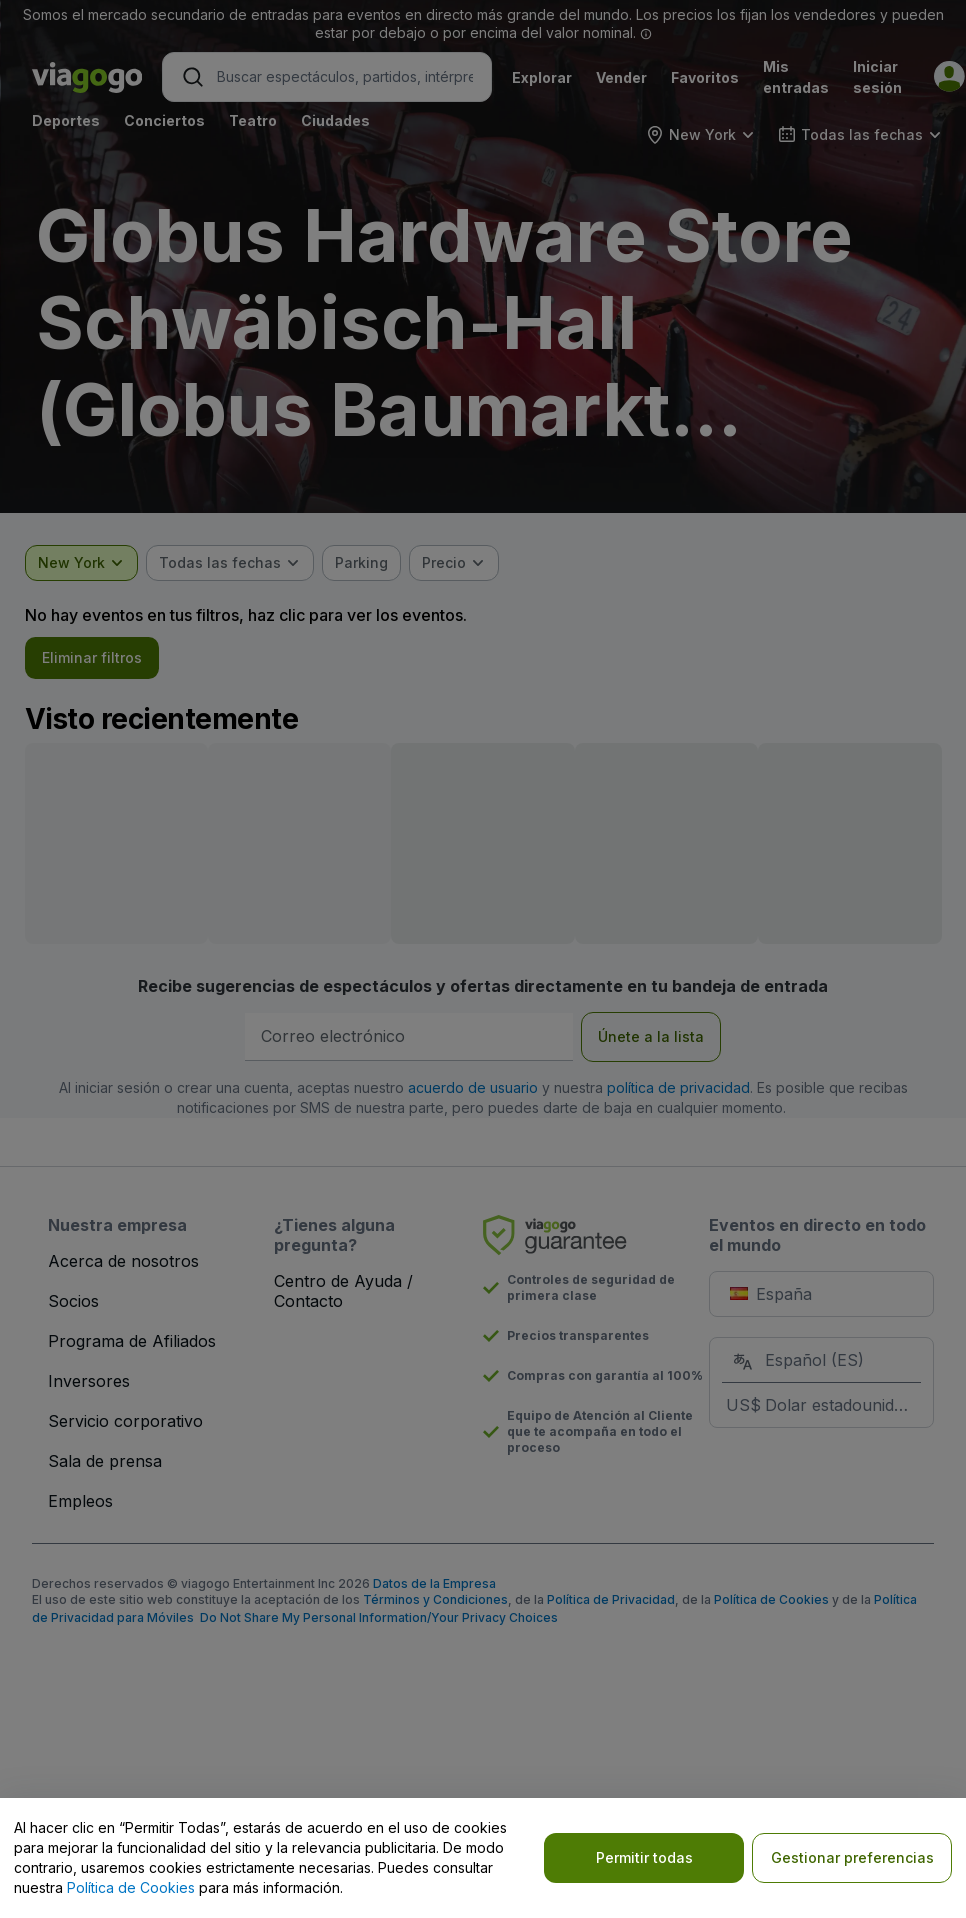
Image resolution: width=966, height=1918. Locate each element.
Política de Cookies (131, 1887)
